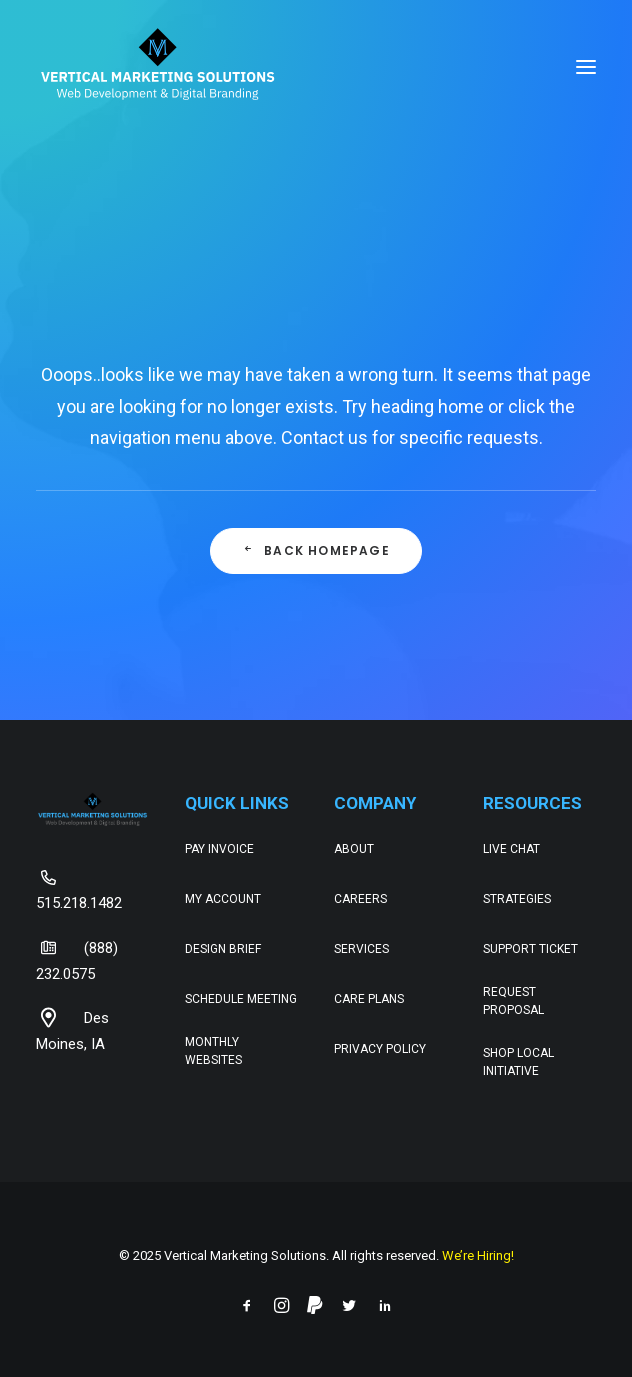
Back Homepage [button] (316, 550)
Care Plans (369, 999)
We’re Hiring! (478, 1255)
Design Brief (223, 949)
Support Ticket (530, 949)
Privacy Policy (380, 1049)
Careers (360, 899)
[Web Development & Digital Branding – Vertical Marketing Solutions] (157, 67)
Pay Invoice (219, 849)
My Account (223, 899)
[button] (586, 67)
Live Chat (511, 849)
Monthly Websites (213, 1051)
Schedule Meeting (241, 999)
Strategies (517, 899)
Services (361, 949)
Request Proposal (513, 1001)
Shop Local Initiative (518, 1062)
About (354, 849)
